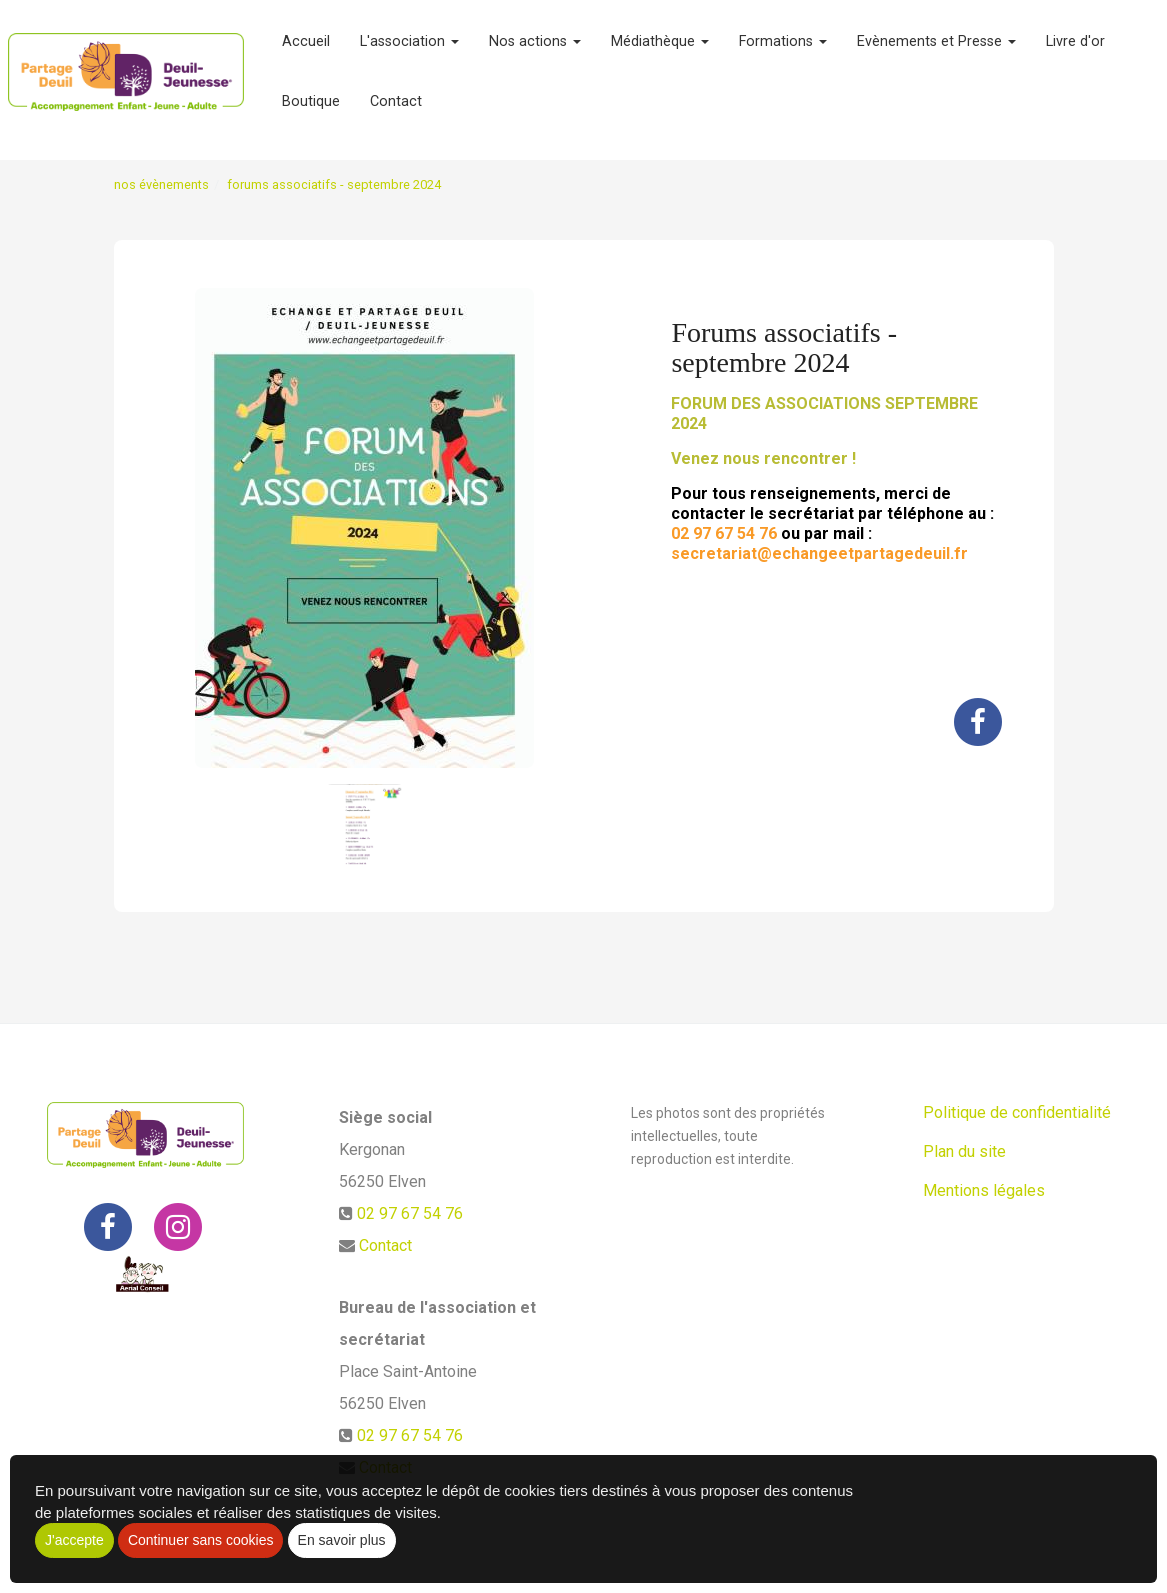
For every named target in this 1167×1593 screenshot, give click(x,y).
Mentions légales (984, 1190)
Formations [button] (783, 49)
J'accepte (74, 1540)
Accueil (306, 49)
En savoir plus (342, 1540)
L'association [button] (409, 49)
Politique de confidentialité (1017, 1112)
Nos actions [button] (535, 49)
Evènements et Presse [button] (936, 49)
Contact (396, 109)
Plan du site (964, 1151)
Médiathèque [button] (660, 49)
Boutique (311, 109)
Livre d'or (1075, 49)
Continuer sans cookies (201, 1540)
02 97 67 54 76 (410, 1213)
